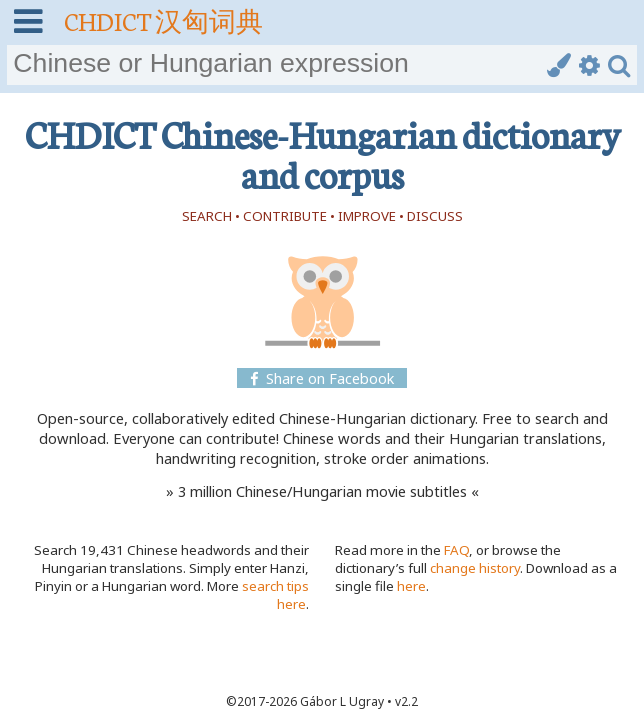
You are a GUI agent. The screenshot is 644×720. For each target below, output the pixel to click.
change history (475, 568)
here (411, 586)
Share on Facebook (322, 378)
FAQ (456, 550)
